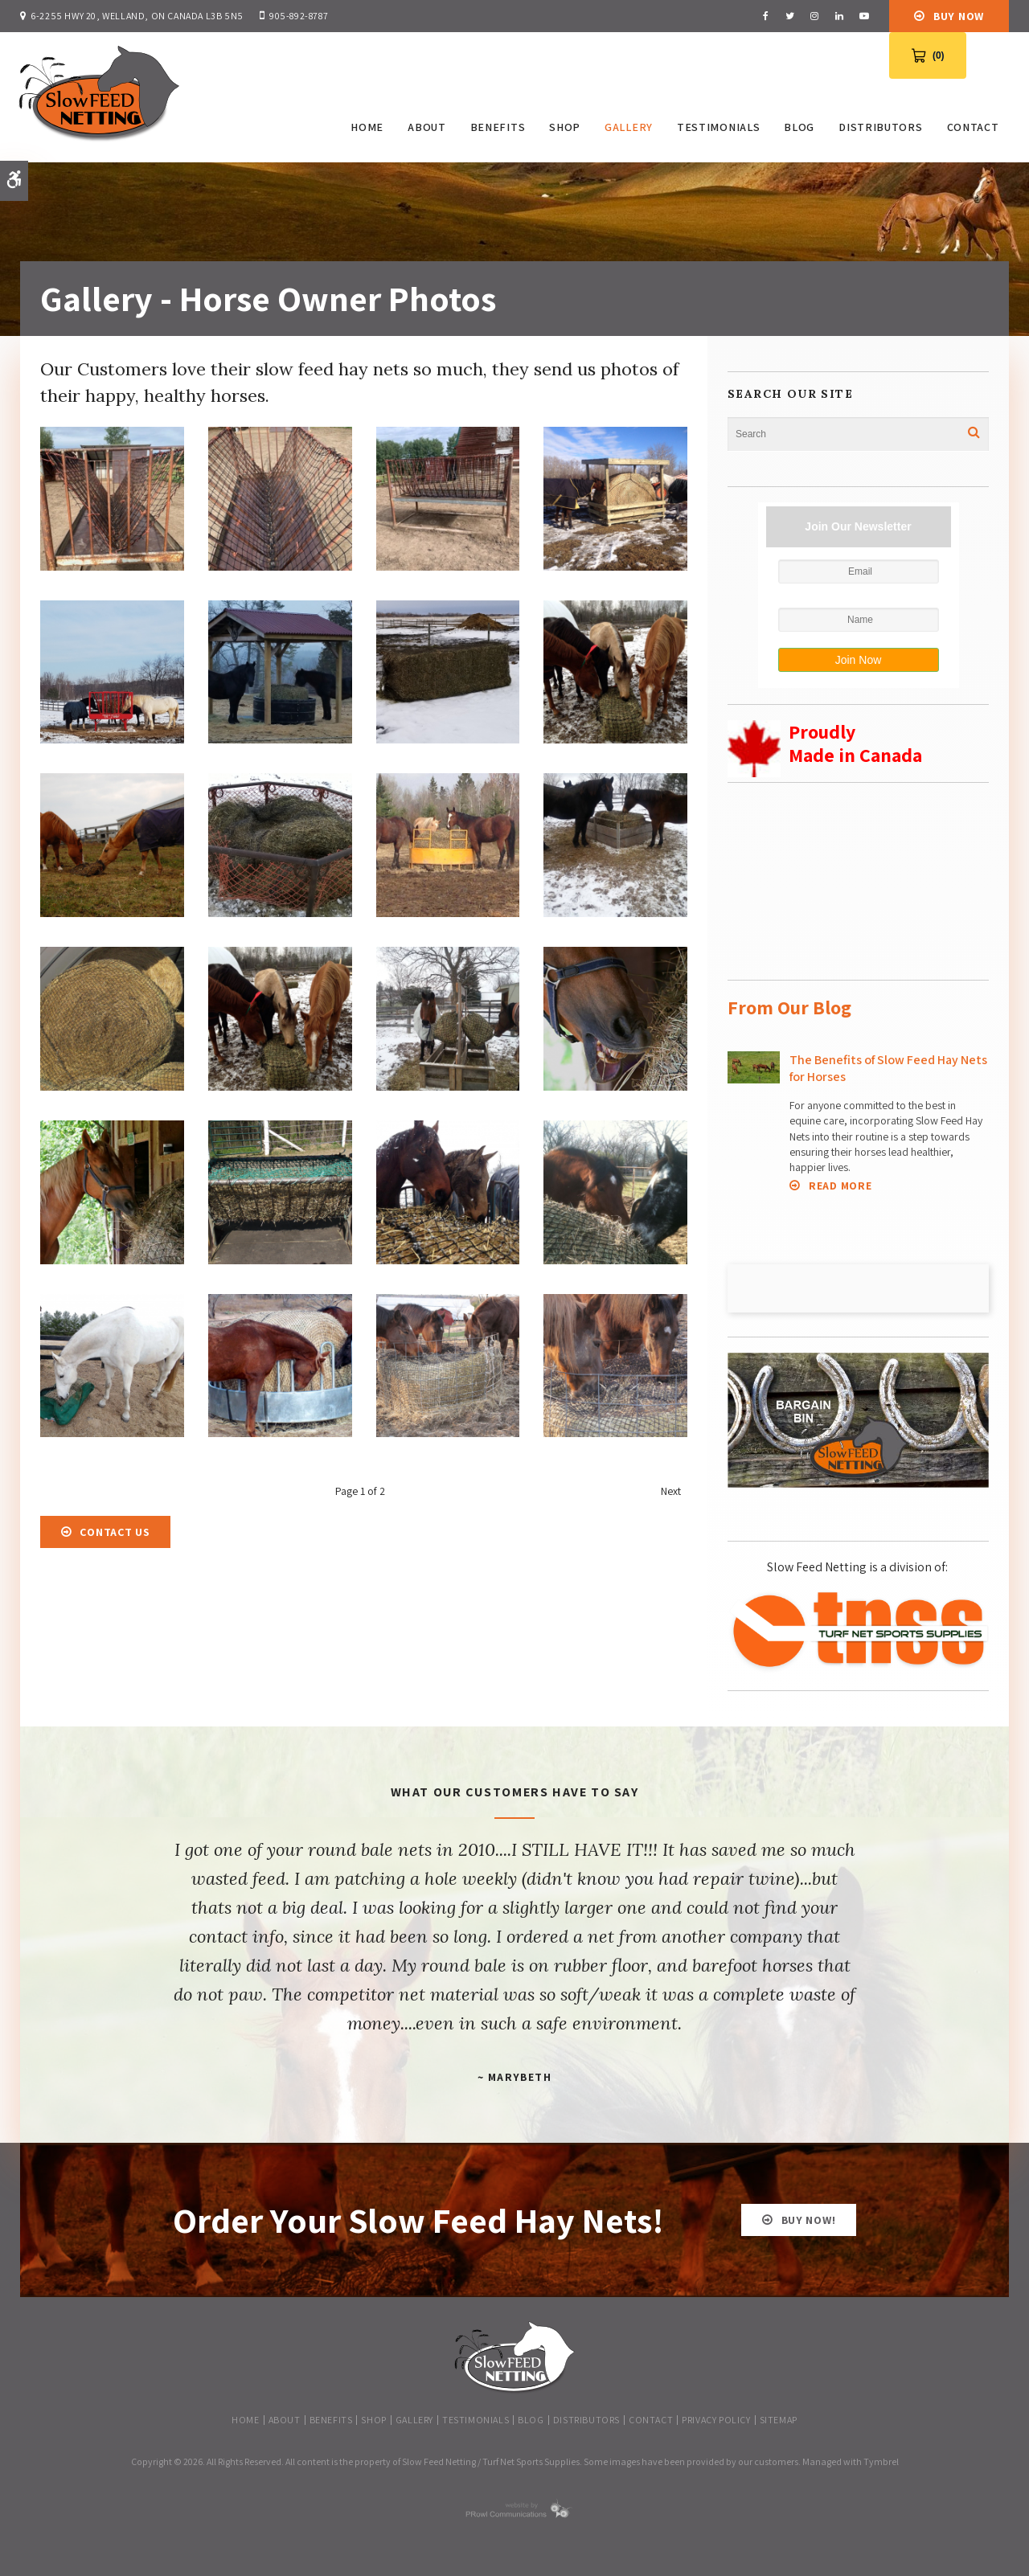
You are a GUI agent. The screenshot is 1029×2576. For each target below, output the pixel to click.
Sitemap (778, 2416)
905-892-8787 (298, 16)
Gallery (627, 127)
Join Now (858, 657)
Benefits (495, 127)
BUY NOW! (808, 2216)
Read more (840, 1183)
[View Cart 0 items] (927, 55)
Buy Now (958, 16)
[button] (112, 563)
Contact (971, 127)
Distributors (878, 127)
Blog (797, 127)
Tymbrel (881, 2458)
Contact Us (115, 1528)
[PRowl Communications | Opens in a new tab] (514, 2512)
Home (365, 127)
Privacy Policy (716, 2416)
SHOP (563, 127)
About (425, 127)
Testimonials (715, 127)
